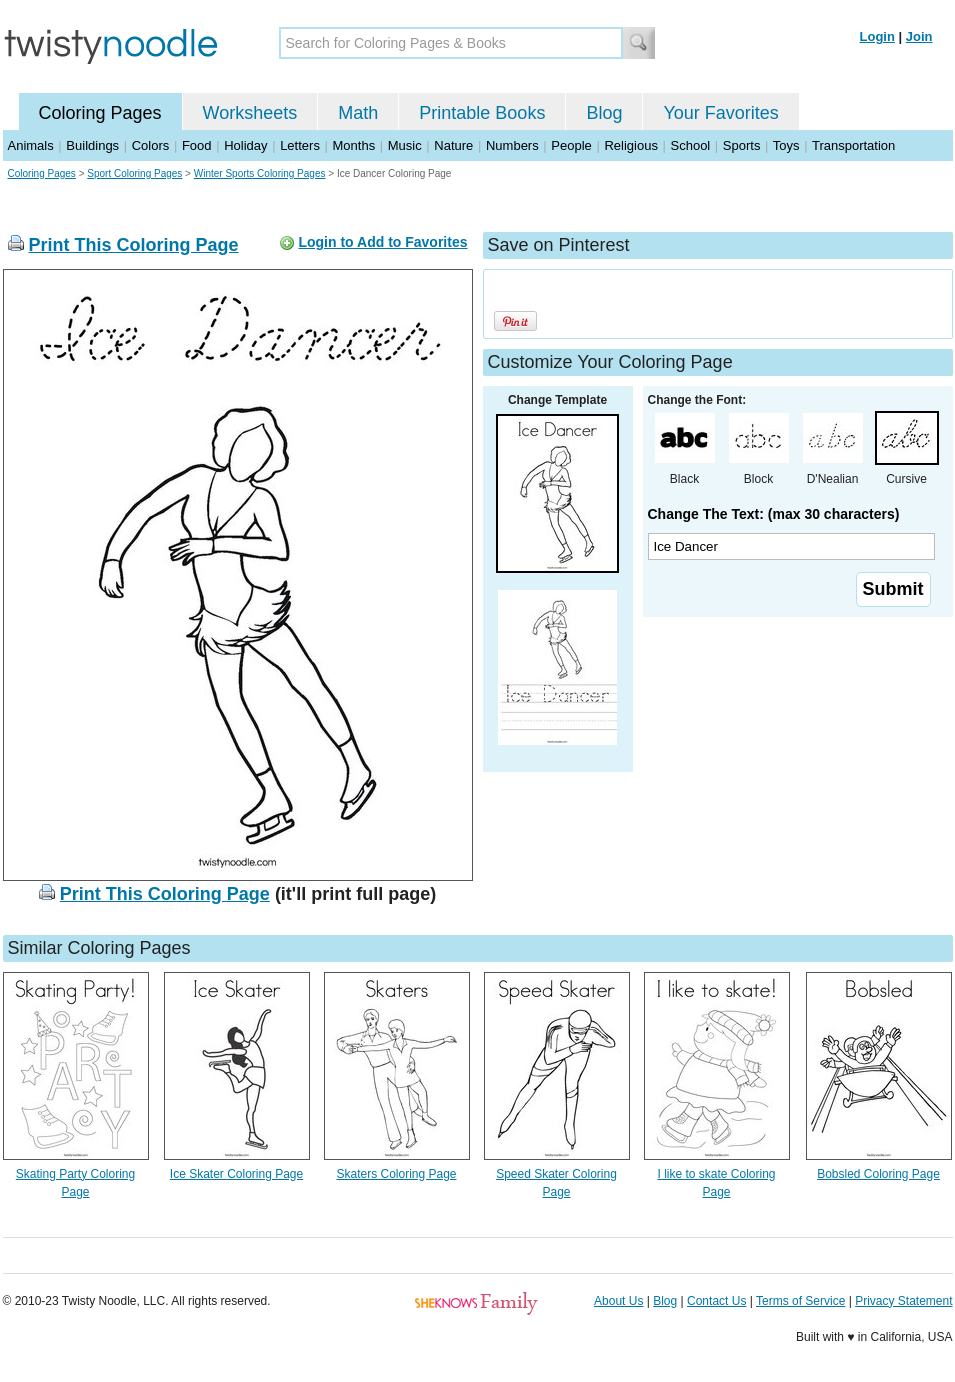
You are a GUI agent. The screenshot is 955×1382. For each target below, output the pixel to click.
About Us (618, 1301)
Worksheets (250, 113)
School (691, 145)
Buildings (92, 145)
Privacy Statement (903, 1301)
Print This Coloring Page (134, 245)
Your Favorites (720, 113)
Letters (300, 145)
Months (354, 145)
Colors (151, 145)
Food (197, 145)
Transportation (853, 145)
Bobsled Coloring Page (878, 1174)
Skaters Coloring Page (396, 1174)
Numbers (512, 145)
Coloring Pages (100, 113)
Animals (31, 145)
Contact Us (716, 1301)
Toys (786, 145)
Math (358, 113)
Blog (604, 113)
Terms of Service (800, 1301)
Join (919, 36)
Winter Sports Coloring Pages (260, 173)
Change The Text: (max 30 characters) (774, 514)
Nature (453, 145)
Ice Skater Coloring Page (236, 1174)
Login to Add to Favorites (382, 242)
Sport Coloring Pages (134, 173)
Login (877, 36)
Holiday (245, 145)
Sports (742, 145)
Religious (630, 145)
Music (405, 145)
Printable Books (482, 113)
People (571, 145)
